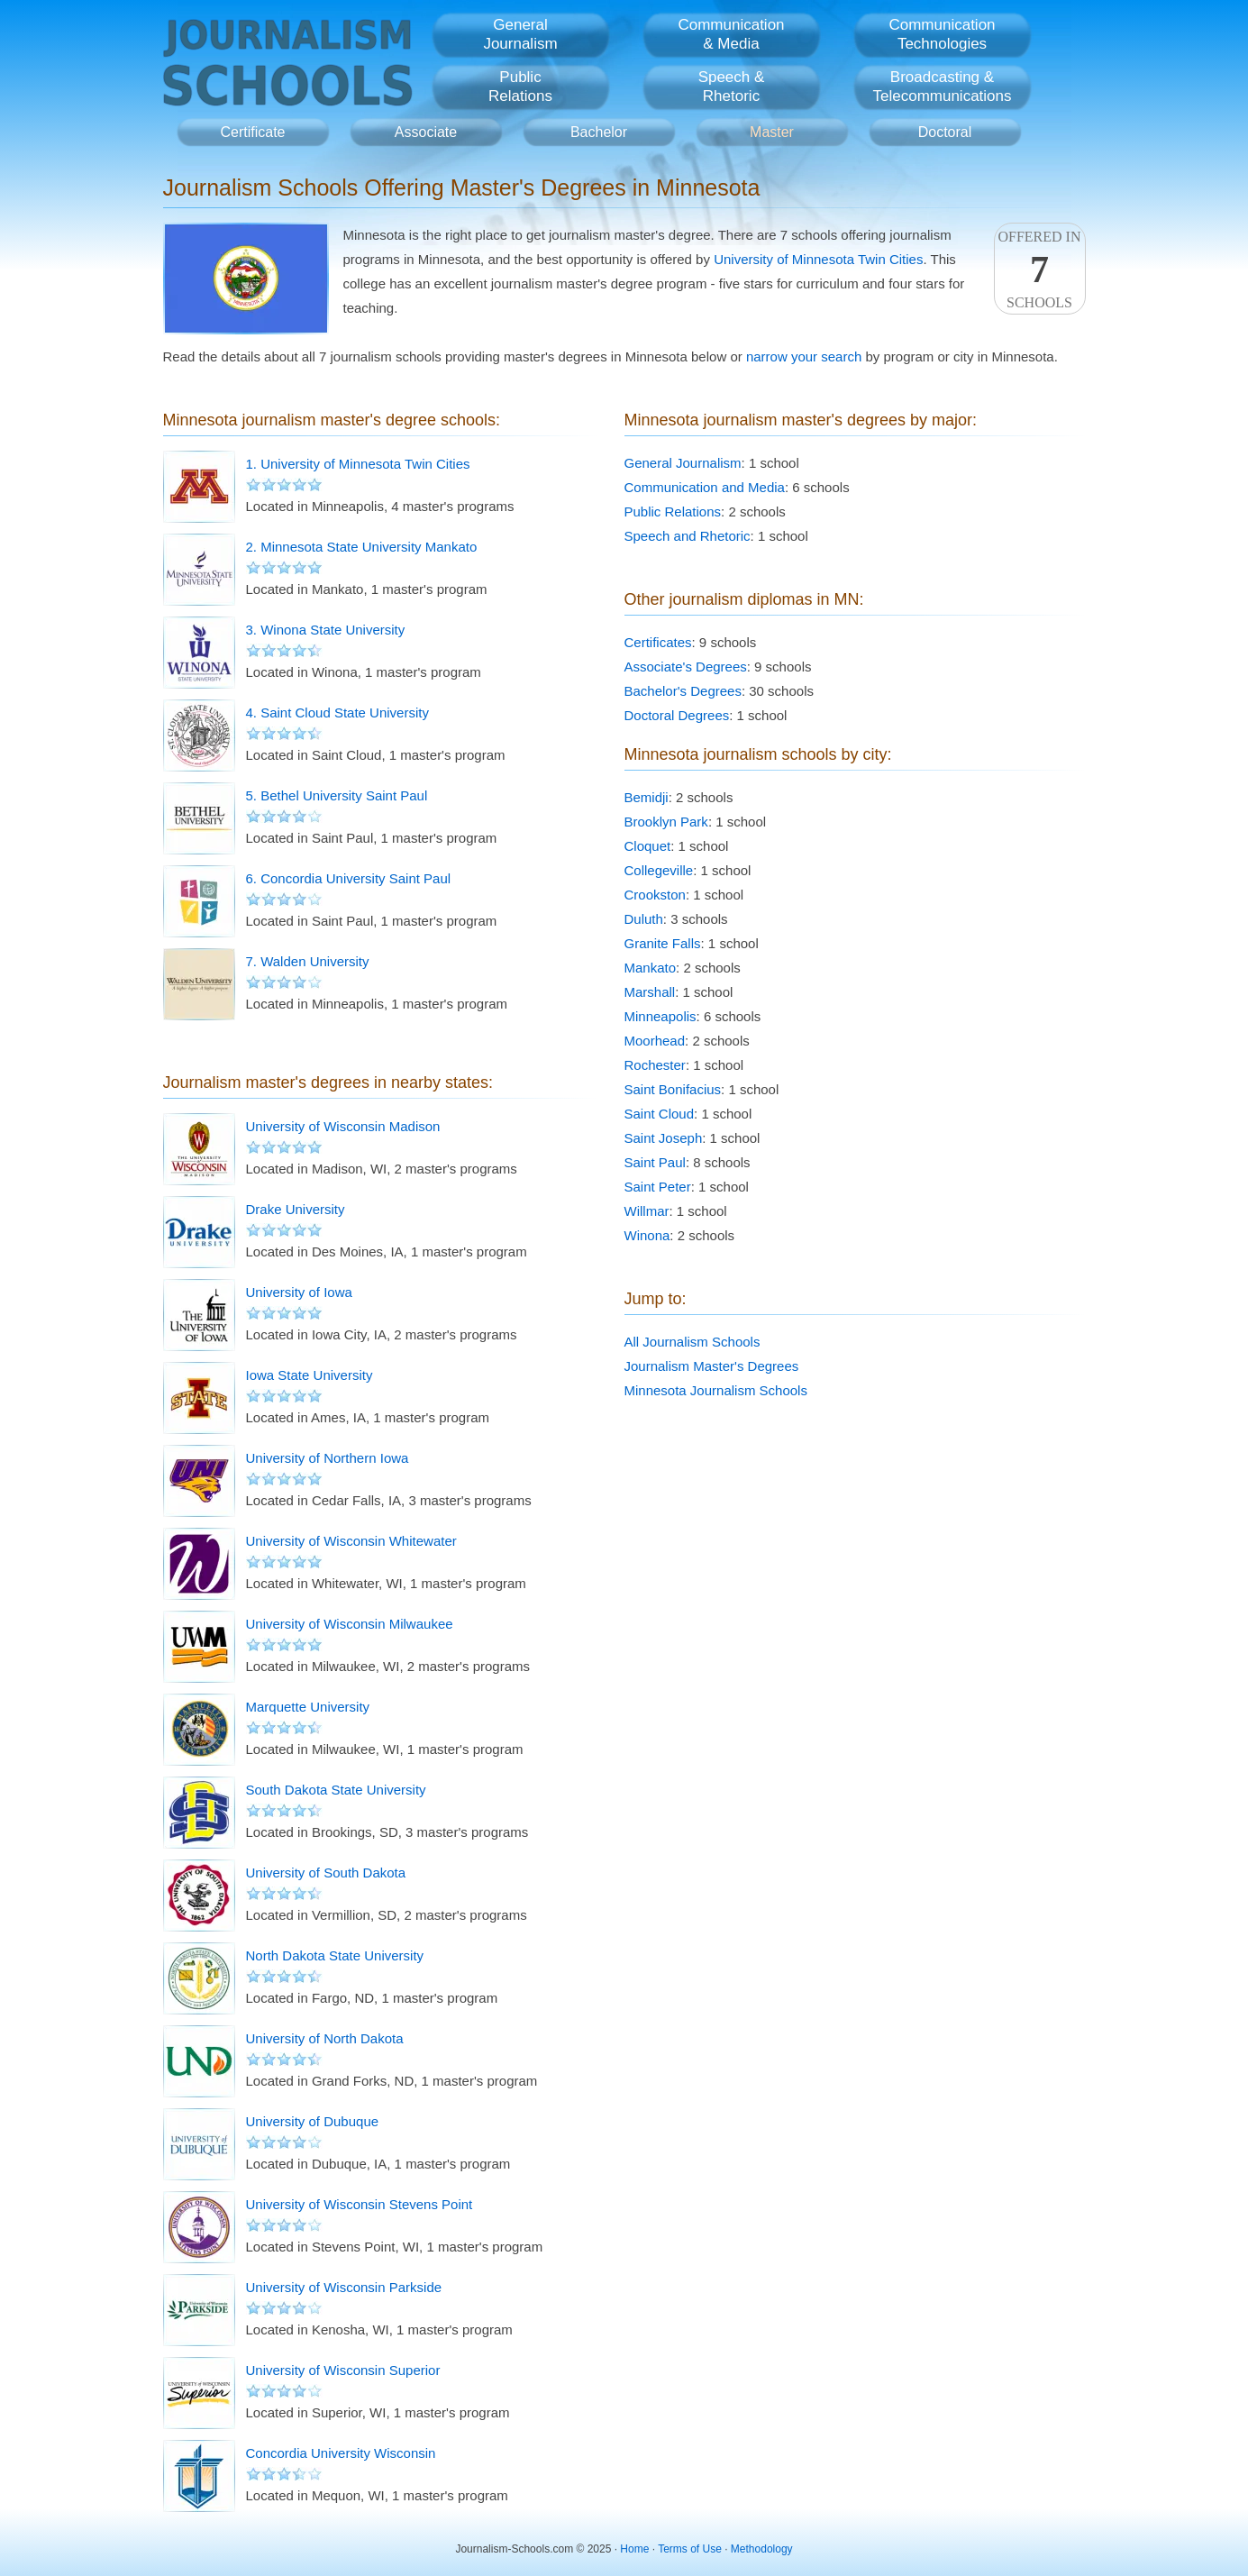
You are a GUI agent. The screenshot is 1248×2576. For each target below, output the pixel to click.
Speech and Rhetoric (687, 536)
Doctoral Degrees (677, 715)
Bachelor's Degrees (683, 691)
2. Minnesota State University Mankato (362, 546)
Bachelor (598, 132)
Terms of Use (690, 2549)
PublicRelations (520, 87)
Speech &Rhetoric (731, 87)
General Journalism (683, 462)
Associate (426, 132)
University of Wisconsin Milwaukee (349, 1623)
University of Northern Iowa (327, 1458)
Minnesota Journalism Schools (715, 1390)
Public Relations (673, 511)
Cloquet (647, 846)
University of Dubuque (312, 2121)
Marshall (650, 992)
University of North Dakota (325, 2038)
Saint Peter (657, 1186)
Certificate (252, 132)
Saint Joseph (663, 1138)
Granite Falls (662, 943)
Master (772, 132)
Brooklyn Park (666, 821)
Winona (647, 1235)
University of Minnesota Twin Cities (818, 259)
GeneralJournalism (520, 34)
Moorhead (655, 1040)
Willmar (647, 1211)
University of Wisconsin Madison (343, 1126)
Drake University (295, 1209)
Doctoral (945, 132)
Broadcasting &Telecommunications (941, 87)
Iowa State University (309, 1375)
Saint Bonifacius (673, 1089)
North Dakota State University (335, 1955)
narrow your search (803, 356)
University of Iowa (299, 1292)
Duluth (643, 919)
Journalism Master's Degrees (711, 1366)
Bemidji (646, 797)
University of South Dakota (326, 1872)
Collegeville (659, 870)
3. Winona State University (325, 629)
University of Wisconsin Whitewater (351, 1540)
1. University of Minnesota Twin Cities (358, 463)
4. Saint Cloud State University (337, 712)
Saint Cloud (659, 1113)
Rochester (655, 1065)
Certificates (658, 642)
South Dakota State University (336, 1789)
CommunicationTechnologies (941, 34)
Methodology (762, 2549)
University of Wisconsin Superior (343, 2370)
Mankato (650, 967)
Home (634, 2549)
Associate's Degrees (685, 666)
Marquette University (308, 1706)
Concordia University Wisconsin (341, 2453)
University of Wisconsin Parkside (344, 2287)
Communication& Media (731, 34)
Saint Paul (655, 1162)
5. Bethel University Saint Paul (337, 795)
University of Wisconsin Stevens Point (359, 2204)
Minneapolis (660, 1016)
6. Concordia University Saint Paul (348, 878)
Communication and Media (704, 487)
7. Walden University (307, 961)
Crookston (655, 894)
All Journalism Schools (692, 1341)
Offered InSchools (1040, 269)
